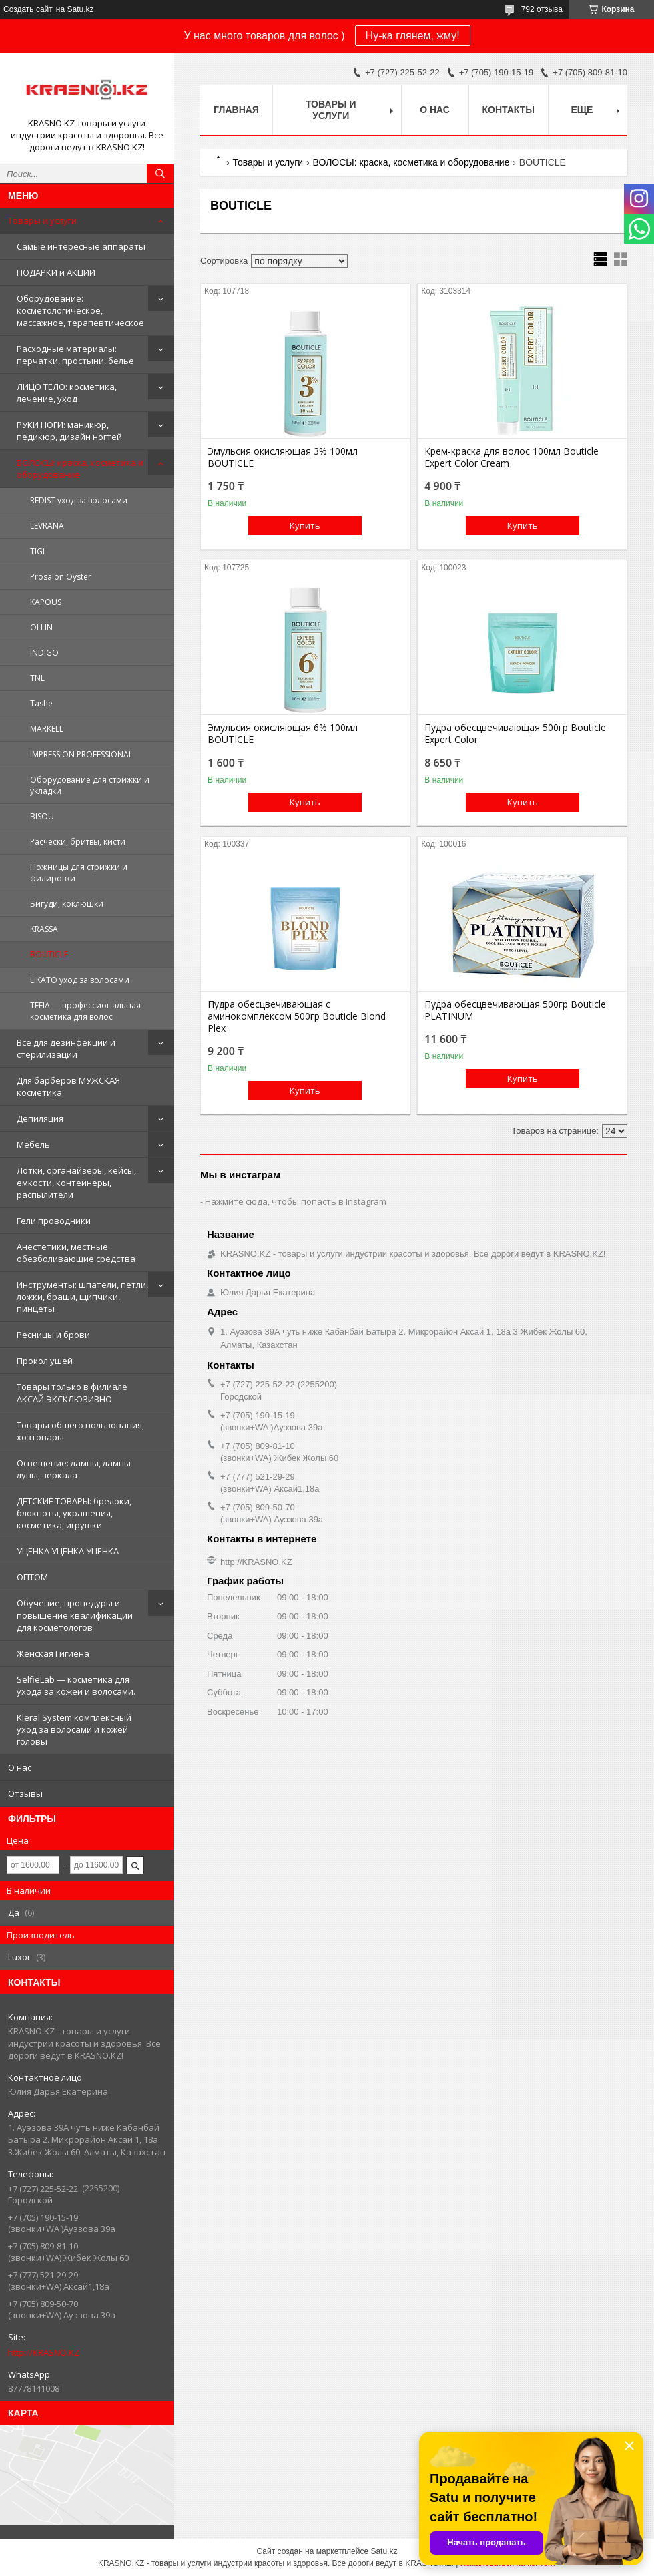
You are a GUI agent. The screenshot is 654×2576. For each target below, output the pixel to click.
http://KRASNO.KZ (43, 2352)
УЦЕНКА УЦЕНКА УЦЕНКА (68, 1551)
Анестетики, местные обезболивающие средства (76, 1253)
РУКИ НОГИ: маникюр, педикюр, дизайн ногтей (69, 431)
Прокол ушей (45, 1361)
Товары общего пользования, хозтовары (80, 1431)
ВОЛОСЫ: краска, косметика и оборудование (80, 469)
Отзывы (25, 1793)
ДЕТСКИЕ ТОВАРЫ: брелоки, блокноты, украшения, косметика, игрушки (74, 1513)
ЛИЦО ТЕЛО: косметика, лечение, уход (67, 393)
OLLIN (41, 627)
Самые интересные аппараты (81, 246)
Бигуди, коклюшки (66, 903)
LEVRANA (47, 525)
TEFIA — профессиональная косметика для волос (85, 1011)
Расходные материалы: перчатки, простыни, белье (75, 355)
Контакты (508, 109)
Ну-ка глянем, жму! (413, 35)
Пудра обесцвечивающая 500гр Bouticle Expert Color (515, 734)
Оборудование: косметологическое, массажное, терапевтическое (80, 310)
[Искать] (160, 174)
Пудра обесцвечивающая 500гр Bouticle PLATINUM (515, 1010)
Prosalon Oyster (60, 576)
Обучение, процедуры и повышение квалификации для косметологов (75, 1615)
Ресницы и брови (53, 1335)
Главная (236, 109)
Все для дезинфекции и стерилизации (66, 1048)
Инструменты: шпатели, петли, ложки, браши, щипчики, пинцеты (82, 1297)
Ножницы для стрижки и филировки (78, 872)
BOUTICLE (49, 954)
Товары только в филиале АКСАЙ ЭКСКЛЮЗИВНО (72, 1393)
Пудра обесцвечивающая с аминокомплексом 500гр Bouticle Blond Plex (297, 1016)
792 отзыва (542, 9)
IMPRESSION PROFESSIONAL (81, 754)
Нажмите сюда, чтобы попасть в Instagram (295, 1201)
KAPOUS (45, 602)
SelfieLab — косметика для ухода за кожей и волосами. (76, 1685)
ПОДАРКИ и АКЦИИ (56, 272)
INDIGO (44, 652)
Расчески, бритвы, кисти (77, 841)
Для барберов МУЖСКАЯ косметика (68, 1086)
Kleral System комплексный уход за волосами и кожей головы (74, 1729)
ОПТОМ (32, 1577)
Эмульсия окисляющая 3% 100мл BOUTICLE (283, 457)
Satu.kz (383, 2551)
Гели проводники (54, 1221)
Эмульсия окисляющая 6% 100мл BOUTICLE (283, 734)
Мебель (33, 1144)
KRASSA (44, 929)
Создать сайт (28, 9)
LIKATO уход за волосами (79, 980)
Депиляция (40, 1118)
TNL (37, 678)
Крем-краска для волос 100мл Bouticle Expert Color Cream (511, 457)
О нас (19, 1767)
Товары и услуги (42, 220)
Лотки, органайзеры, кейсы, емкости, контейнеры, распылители (76, 1182)
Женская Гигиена (53, 1653)
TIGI (37, 551)
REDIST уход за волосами (78, 500)
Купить (305, 525)
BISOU (42, 816)
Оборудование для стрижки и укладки (89, 785)
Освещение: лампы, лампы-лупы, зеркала (75, 1469)
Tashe (41, 703)
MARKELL (46, 728)
